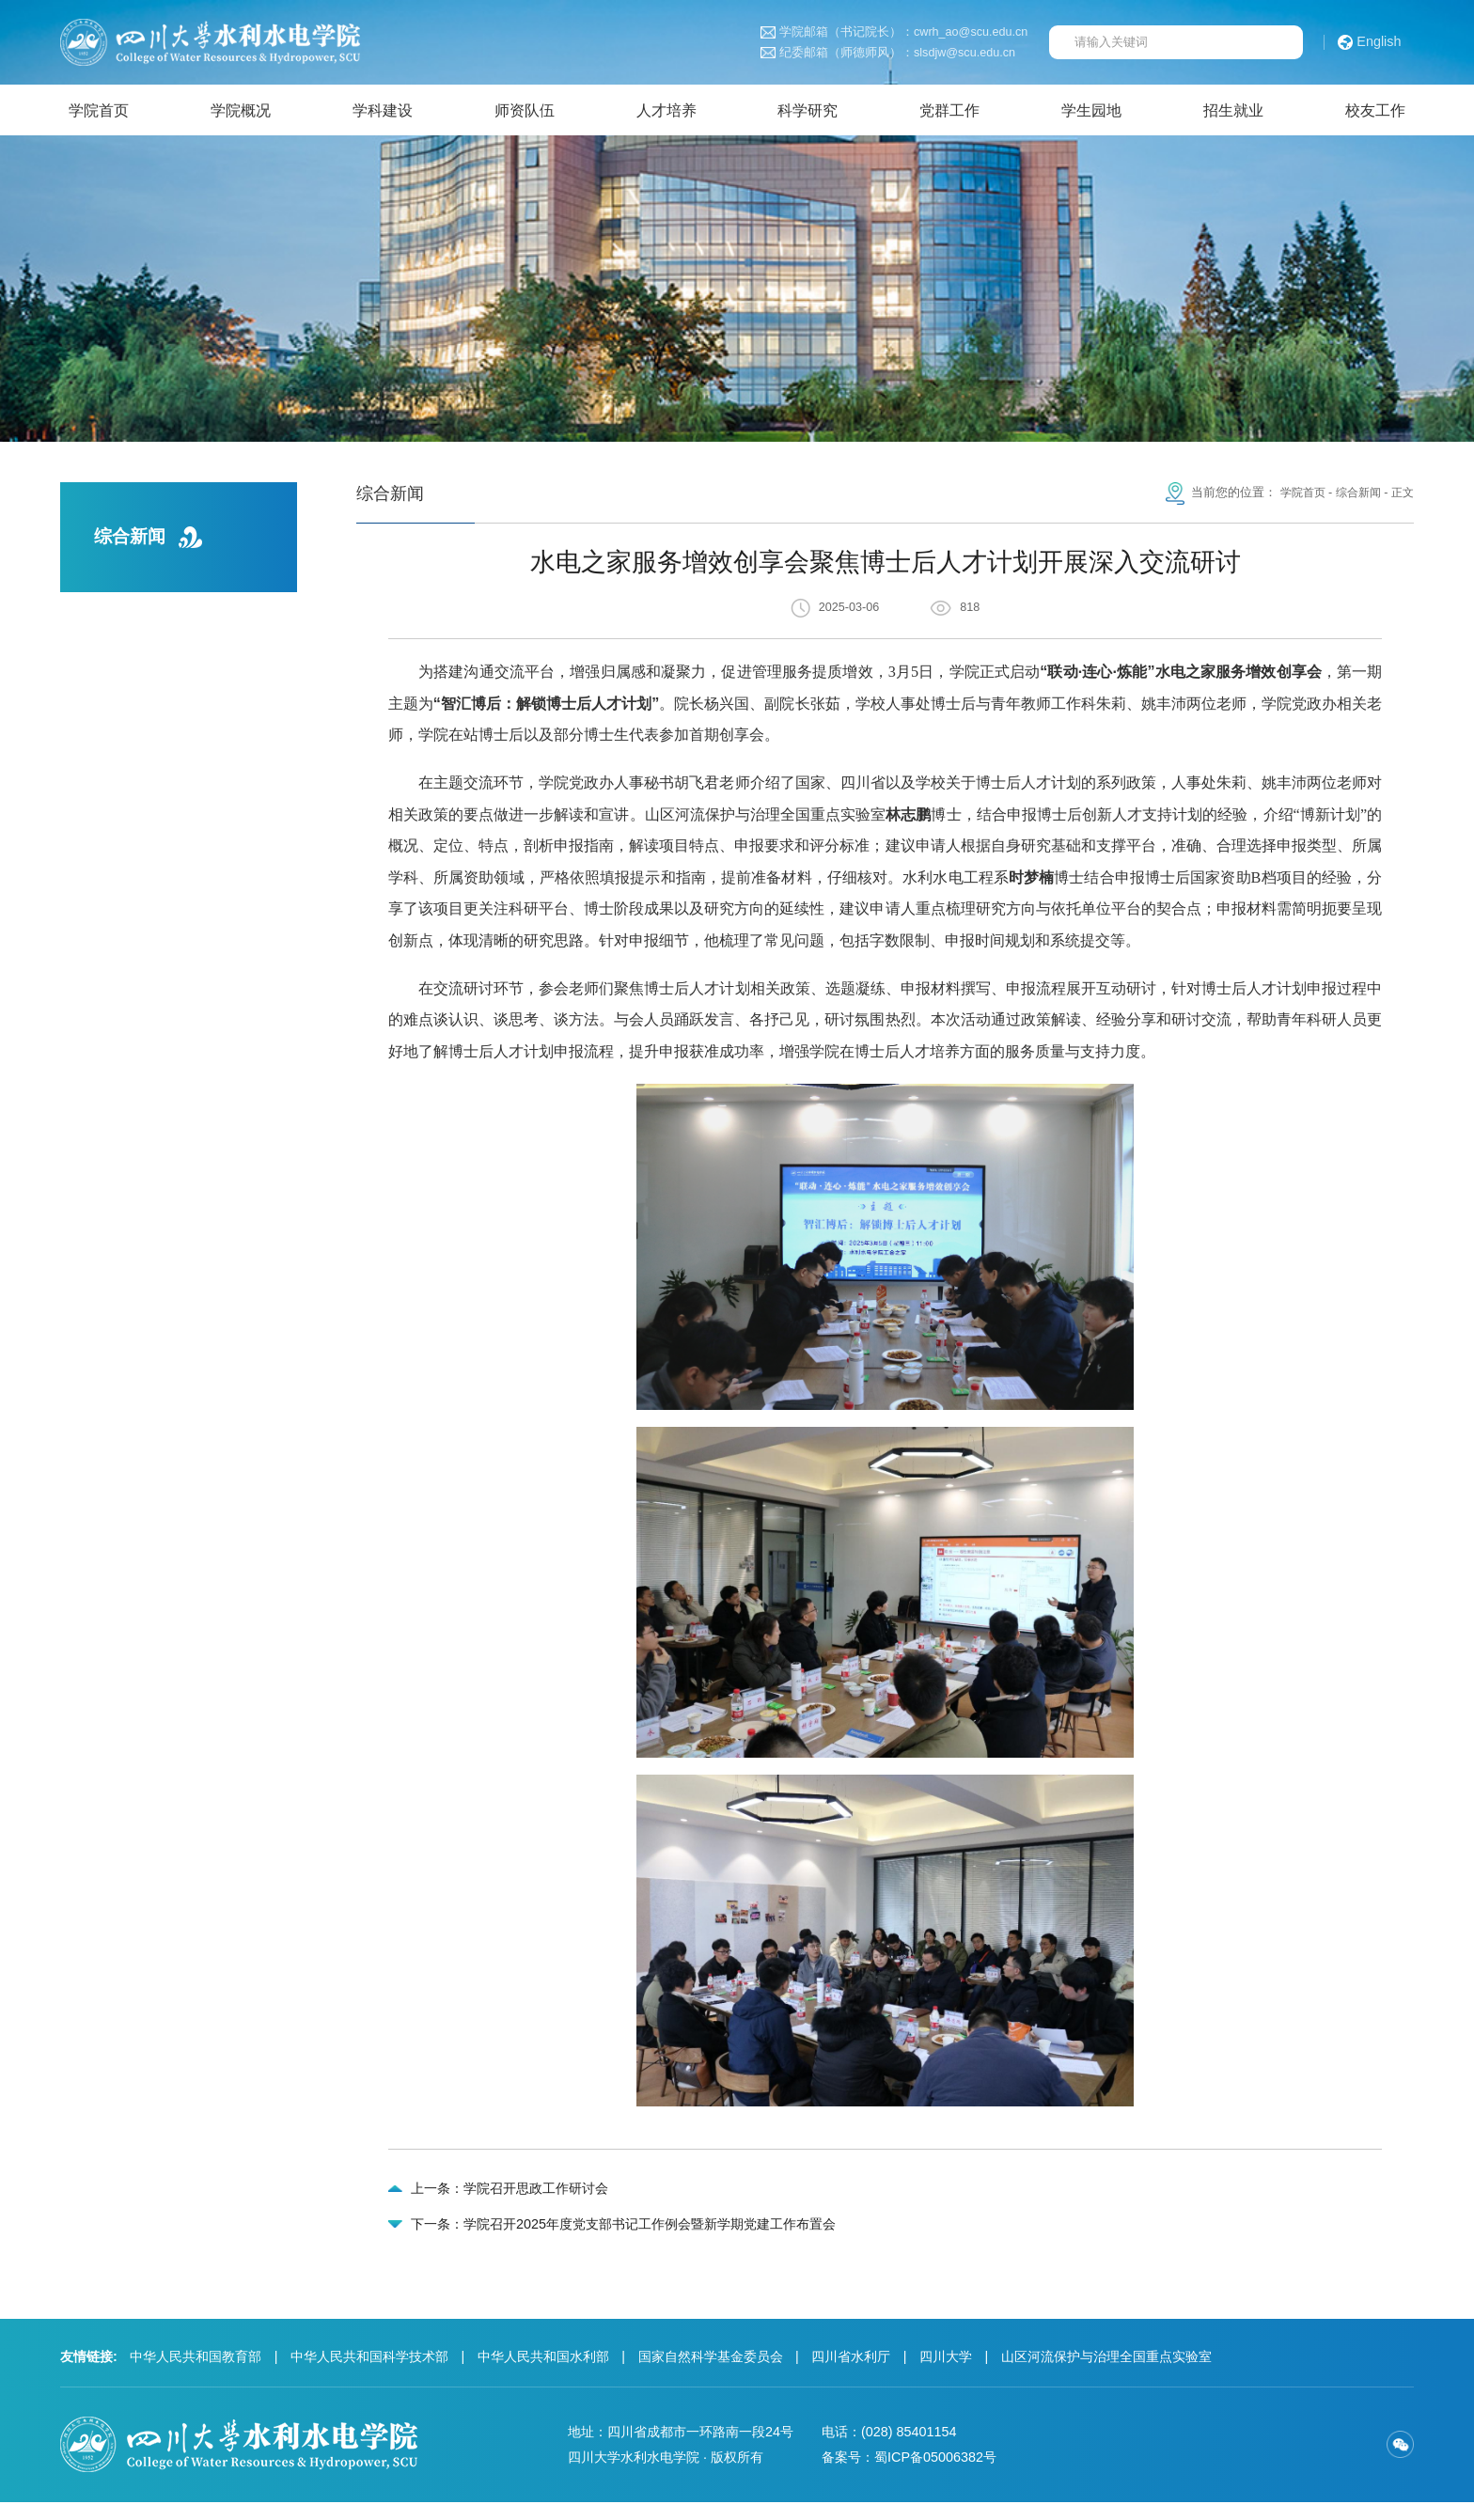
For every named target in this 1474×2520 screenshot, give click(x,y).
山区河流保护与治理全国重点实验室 (1106, 2374)
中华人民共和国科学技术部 (369, 2374)
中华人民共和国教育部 (195, 2374)
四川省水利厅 (850, 2374)
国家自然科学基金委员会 (710, 2374)
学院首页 (1295, 499)
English (1370, 42)
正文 (1401, 499)
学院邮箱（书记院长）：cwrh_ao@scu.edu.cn (894, 32)
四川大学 (945, 2374)
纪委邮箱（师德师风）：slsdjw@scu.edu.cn (888, 53)
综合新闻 (1354, 499)
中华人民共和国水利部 (543, 2374)
